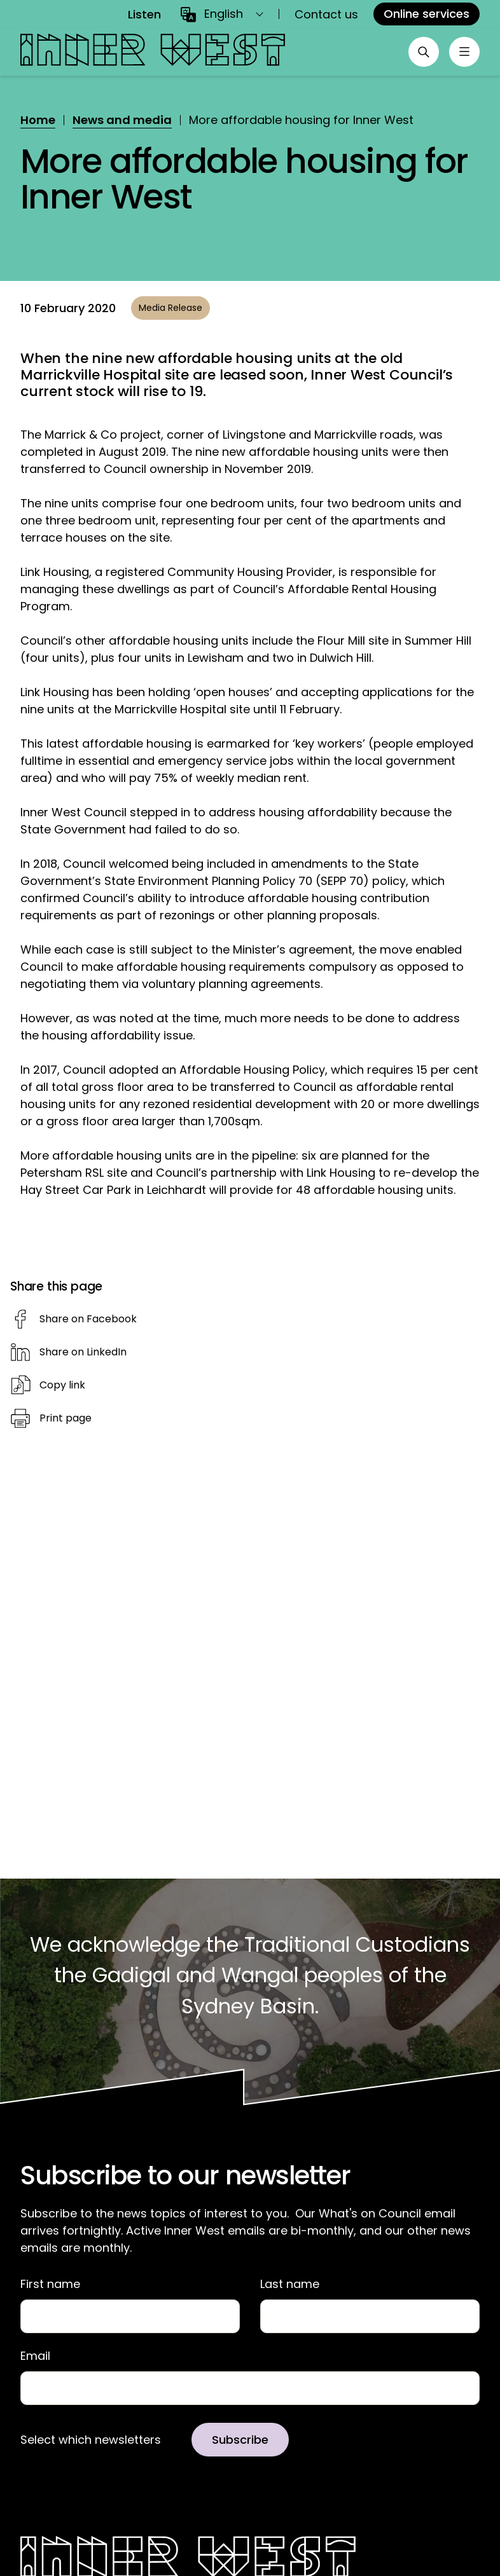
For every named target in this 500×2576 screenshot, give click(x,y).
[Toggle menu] (464, 52)
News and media (122, 120)
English (223, 14)
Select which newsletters (90, 2440)
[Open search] (423, 52)
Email (35, 2356)
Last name (289, 2284)
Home (37, 120)
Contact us (326, 14)
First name (50, 2284)
